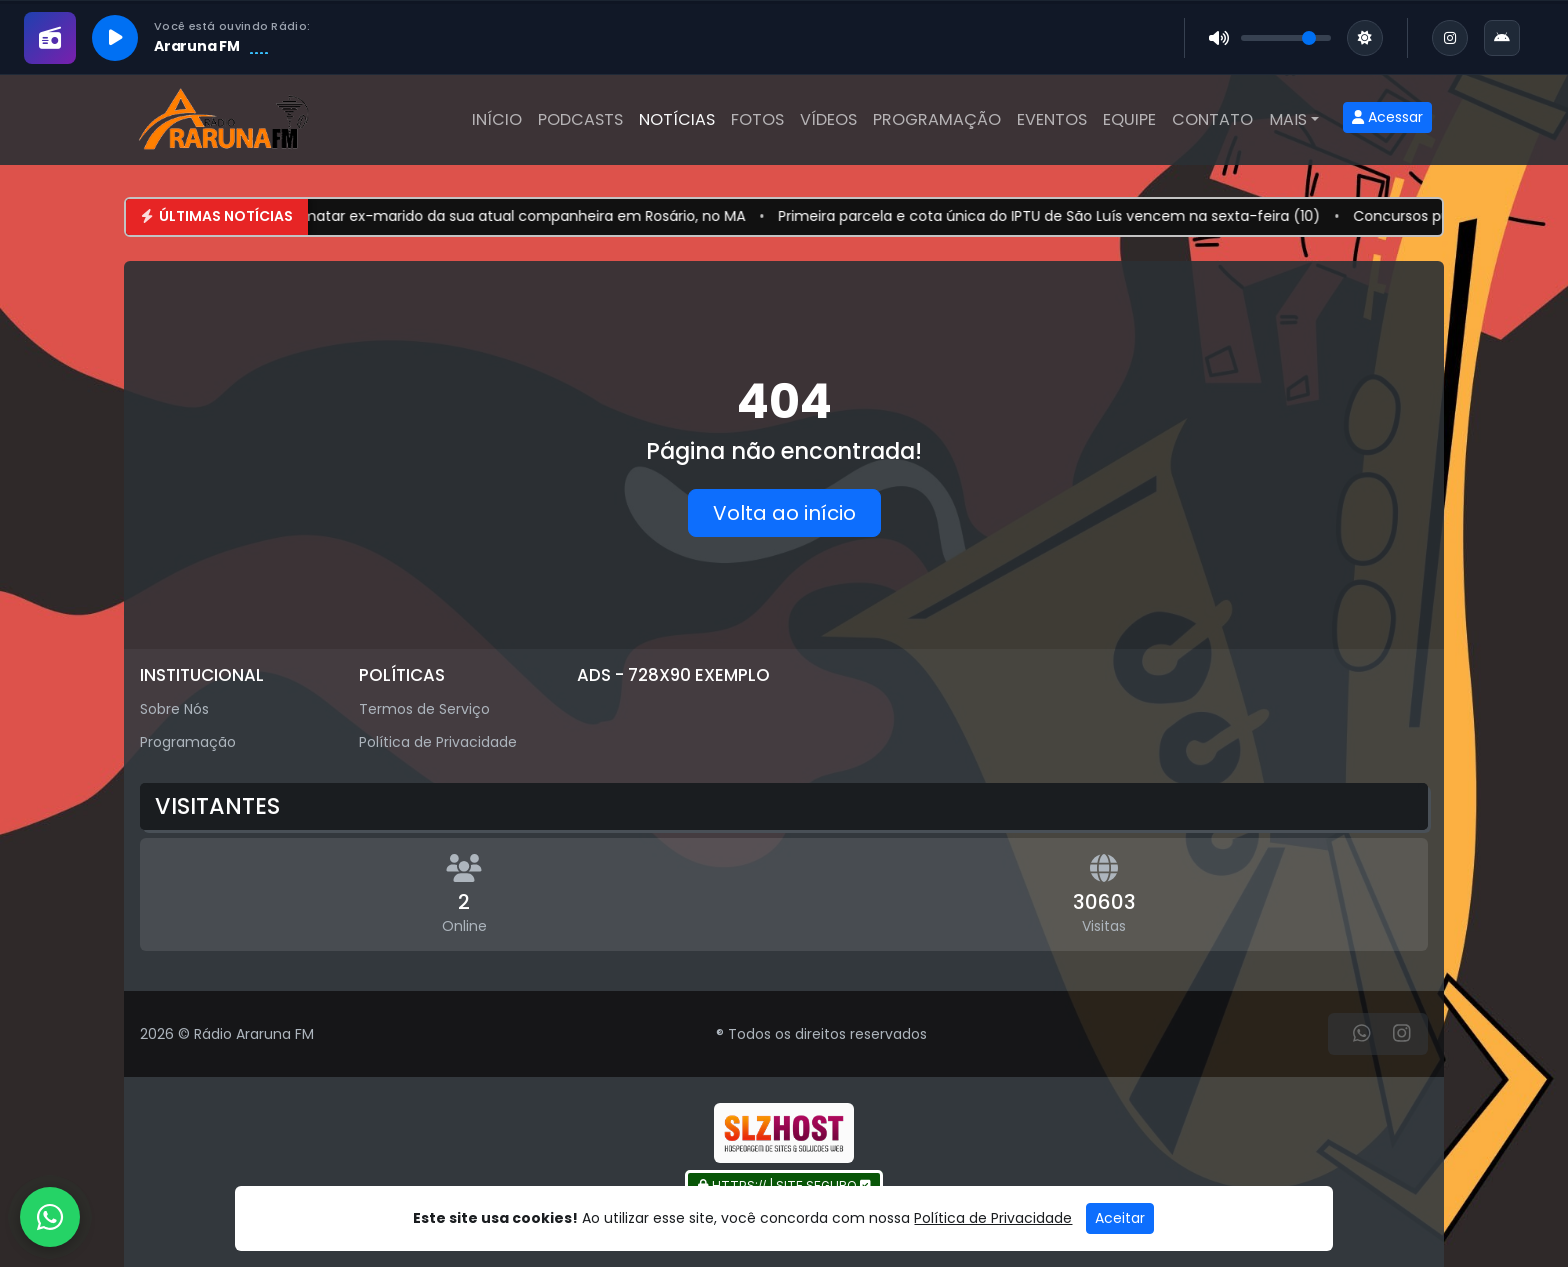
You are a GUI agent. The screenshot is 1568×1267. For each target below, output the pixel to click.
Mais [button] (1288, 119)
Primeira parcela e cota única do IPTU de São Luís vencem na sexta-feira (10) (1079, 216)
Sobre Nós (174, 709)
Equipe (1129, 119)
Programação (937, 119)
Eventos (1052, 119)
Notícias (677, 119)
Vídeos (828, 119)
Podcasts (580, 119)
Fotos (757, 119)
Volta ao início (784, 513)
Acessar (1387, 117)
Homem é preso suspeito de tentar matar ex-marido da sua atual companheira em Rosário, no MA (428, 216)
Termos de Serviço (424, 709)
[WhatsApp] (1362, 1034)
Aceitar (1120, 1218)
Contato (1212, 119)
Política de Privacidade (438, 742)
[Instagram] (1402, 1034)
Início (497, 119)
